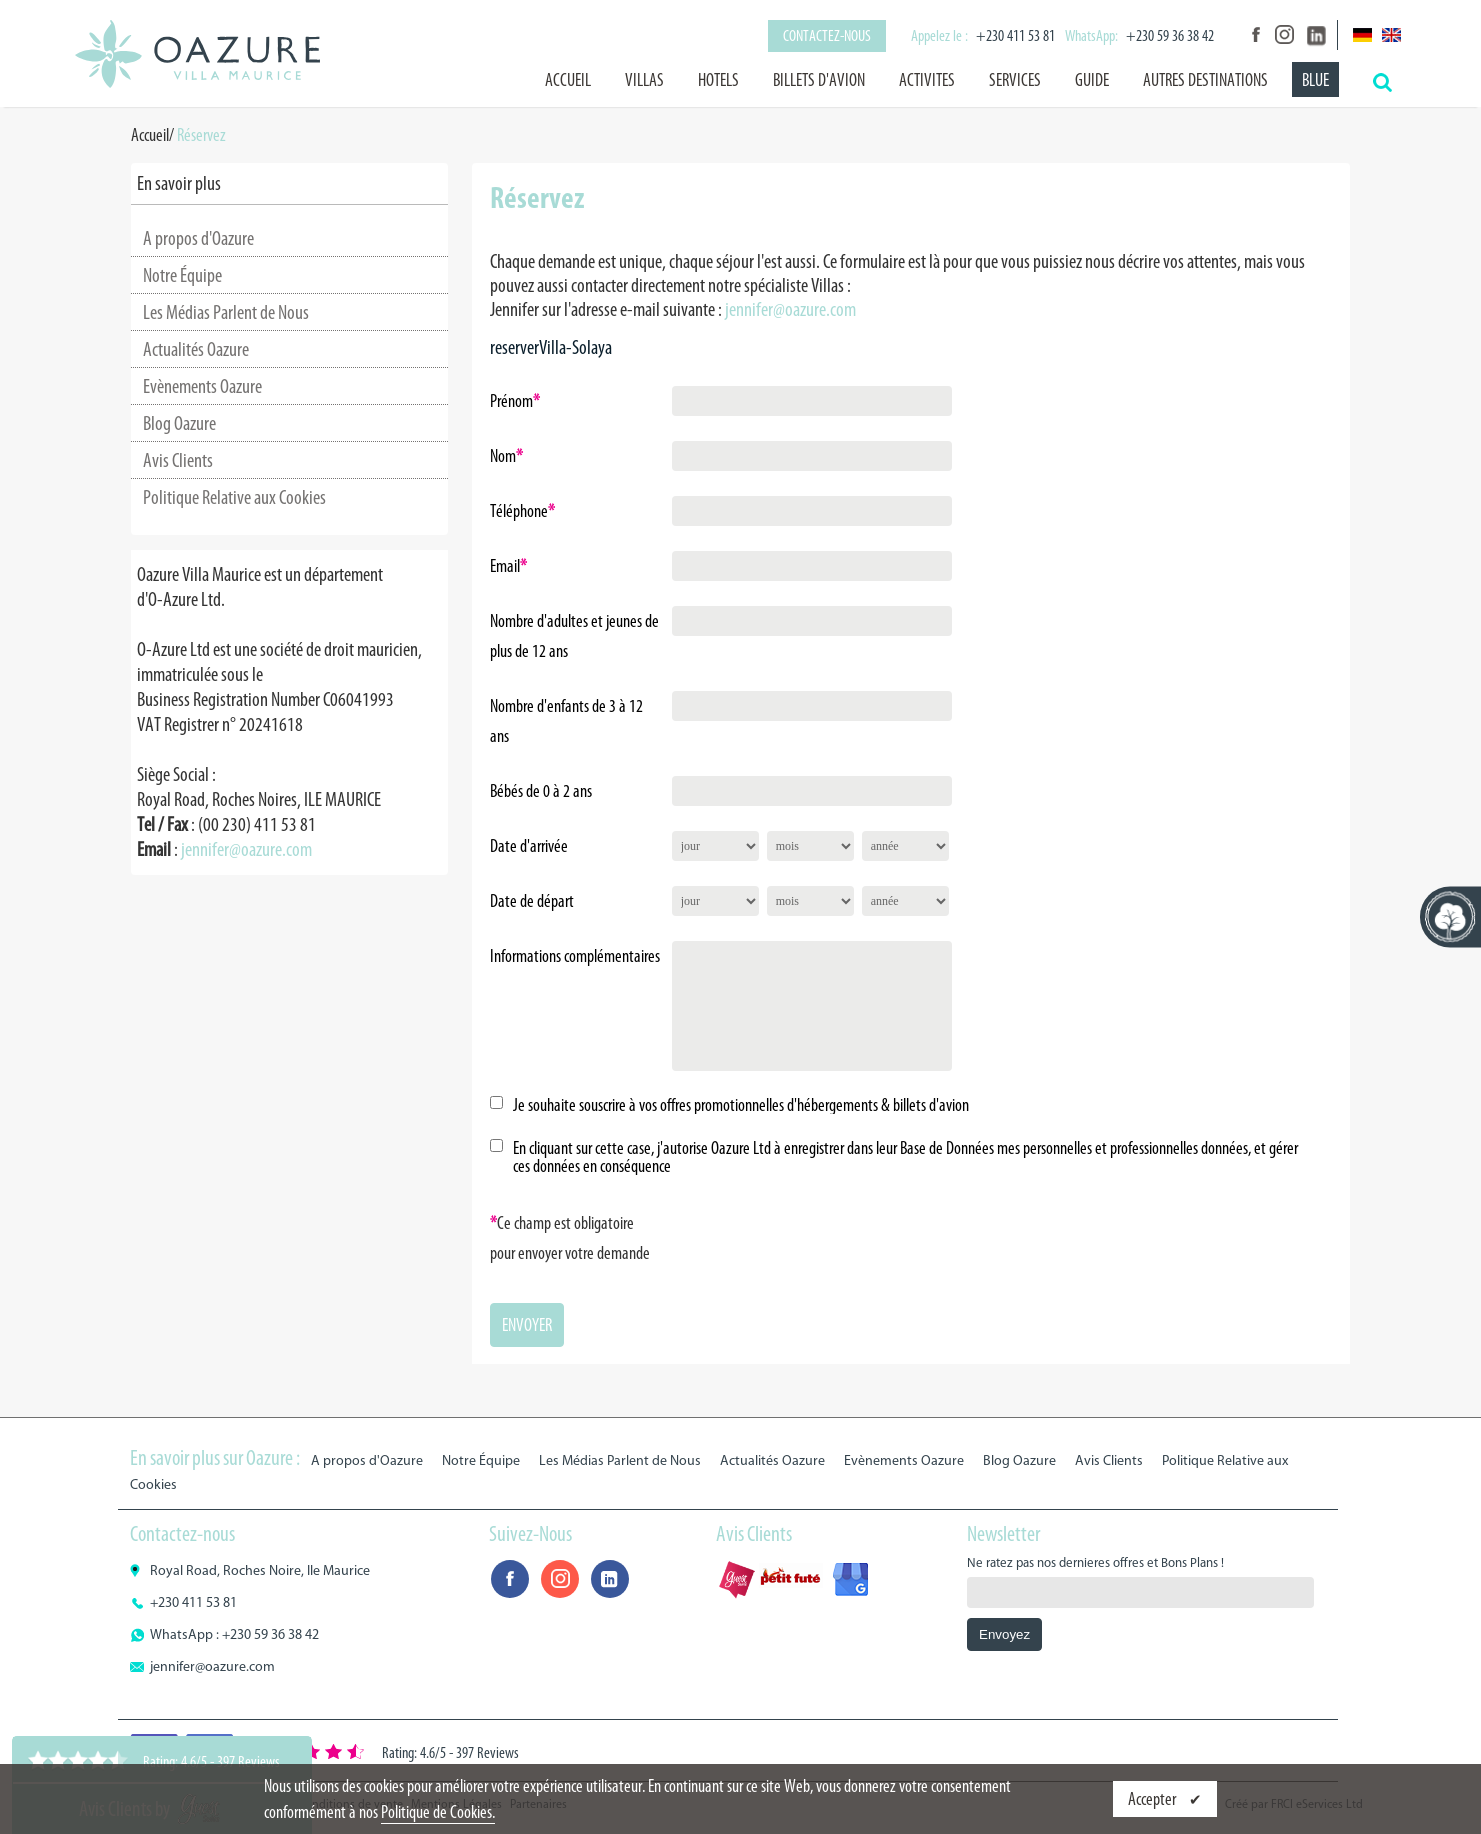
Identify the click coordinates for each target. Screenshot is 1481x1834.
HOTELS (718, 80)
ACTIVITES (927, 80)
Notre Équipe (182, 275)
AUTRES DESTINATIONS (1205, 80)
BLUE (1315, 80)
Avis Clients (178, 460)
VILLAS (644, 80)
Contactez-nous (827, 35)
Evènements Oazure (202, 386)
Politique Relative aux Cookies (234, 497)
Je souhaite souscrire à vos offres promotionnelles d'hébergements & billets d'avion (741, 1105)
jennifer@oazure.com (246, 849)
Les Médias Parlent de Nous (226, 312)
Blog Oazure (179, 423)
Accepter (1153, 1799)
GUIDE (1092, 80)
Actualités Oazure (196, 349)
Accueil (568, 80)
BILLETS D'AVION (819, 80)
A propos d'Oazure (198, 238)
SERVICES (1015, 80)
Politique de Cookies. (438, 1812)
